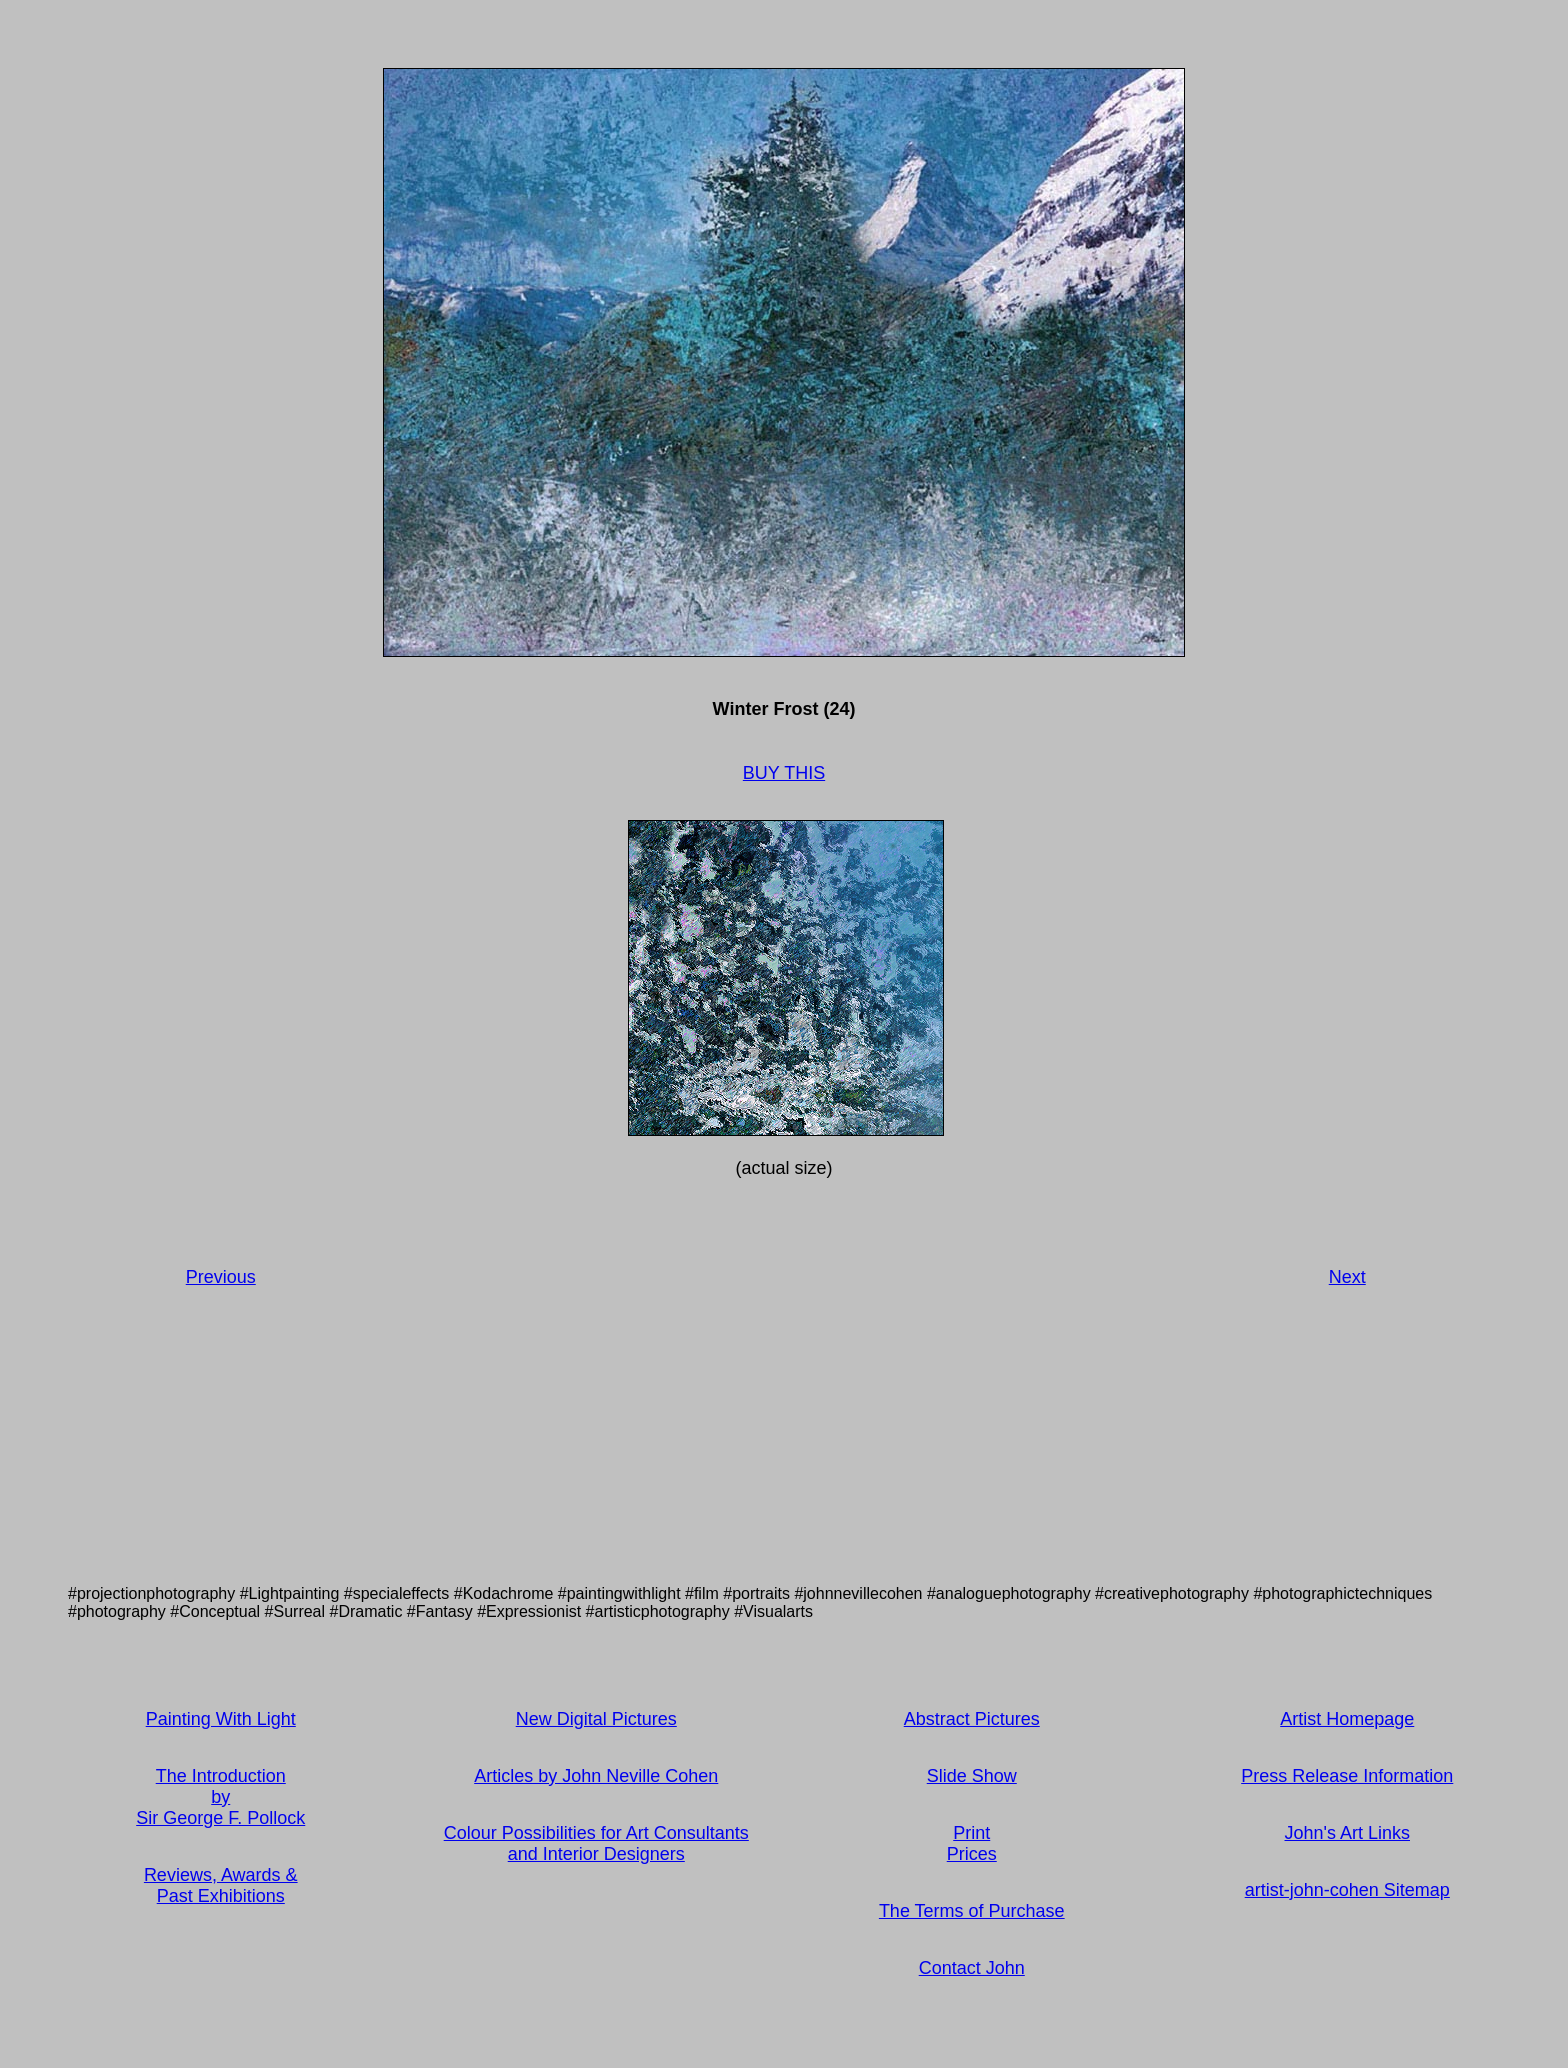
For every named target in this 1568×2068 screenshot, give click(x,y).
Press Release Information (1347, 1776)
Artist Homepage (1347, 1719)
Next (1347, 1277)
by (220, 1797)
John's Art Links (1348, 1833)
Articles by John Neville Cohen (596, 1776)
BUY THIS (784, 773)
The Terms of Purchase (972, 1911)
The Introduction (221, 1776)
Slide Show (972, 1776)
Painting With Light (221, 1719)
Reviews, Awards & (221, 1875)
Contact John (972, 1968)
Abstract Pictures (972, 1719)
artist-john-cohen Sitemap (1347, 1890)
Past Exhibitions (221, 1896)
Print (971, 1833)
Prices (972, 1854)
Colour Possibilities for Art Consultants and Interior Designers (596, 1843)
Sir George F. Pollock (220, 1818)
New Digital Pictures (596, 1719)
